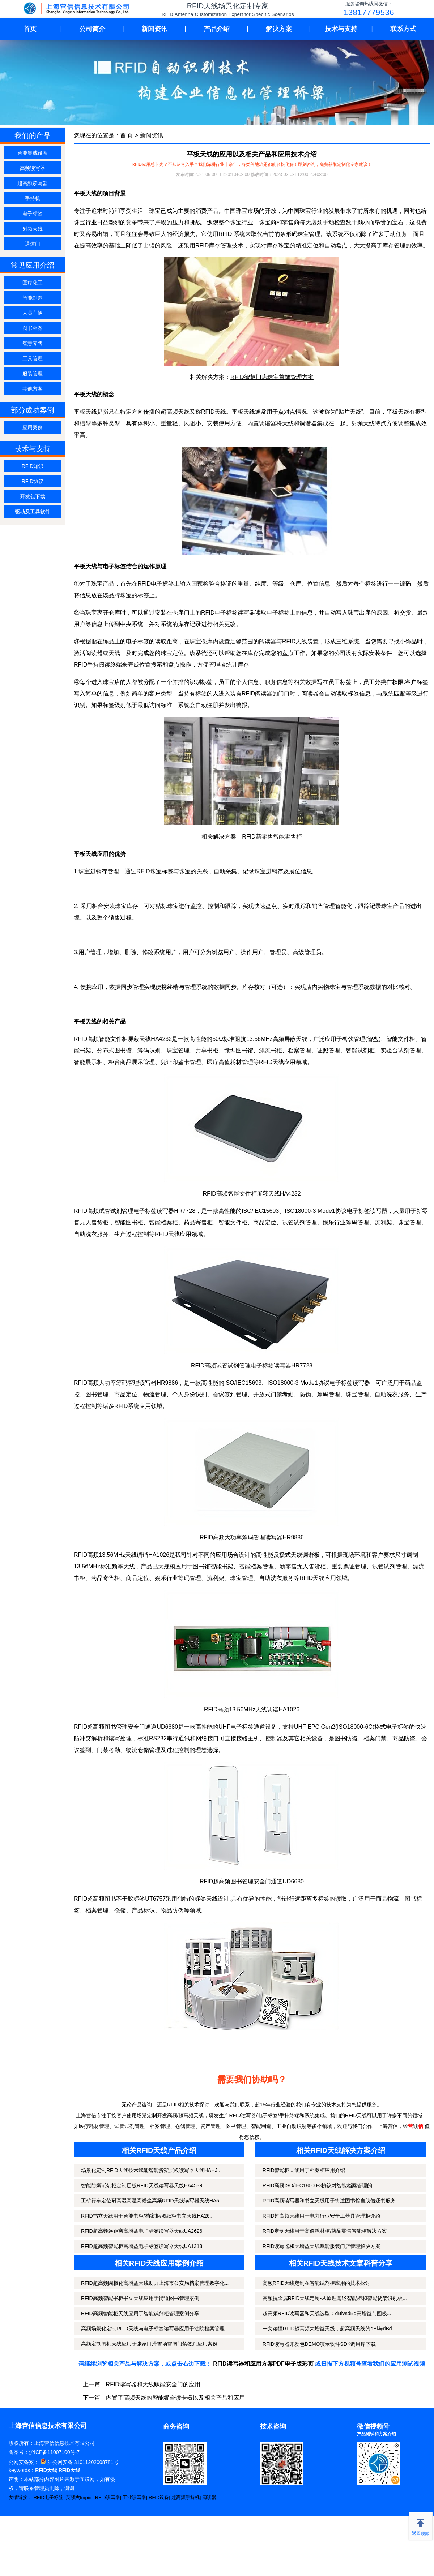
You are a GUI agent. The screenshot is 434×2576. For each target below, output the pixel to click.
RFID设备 (159, 2497)
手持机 (32, 198)
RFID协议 (33, 481)
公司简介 (92, 29)
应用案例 (32, 427)
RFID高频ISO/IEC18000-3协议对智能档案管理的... (319, 2185)
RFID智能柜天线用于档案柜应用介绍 (304, 2170)
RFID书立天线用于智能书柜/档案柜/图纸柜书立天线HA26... (147, 2216)
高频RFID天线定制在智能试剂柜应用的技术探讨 (317, 2283)
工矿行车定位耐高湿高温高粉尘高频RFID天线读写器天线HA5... (152, 2201)
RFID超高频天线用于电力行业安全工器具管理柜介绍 (322, 2216)
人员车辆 (32, 313)
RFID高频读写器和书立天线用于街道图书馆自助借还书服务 (329, 2201)
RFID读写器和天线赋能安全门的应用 (153, 2384)
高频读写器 (32, 168)
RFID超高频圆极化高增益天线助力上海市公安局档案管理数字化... (155, 2283)
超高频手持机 (185, 2497)
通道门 (32, 244)
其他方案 (32, 389)
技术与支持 (341, 29)
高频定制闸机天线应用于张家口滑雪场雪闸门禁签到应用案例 (149, 2344)
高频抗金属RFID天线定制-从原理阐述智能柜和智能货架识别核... (335, 2298)
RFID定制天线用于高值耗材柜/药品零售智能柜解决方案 (325, 2231)
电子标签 (32, 213)
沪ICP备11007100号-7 (54, 2452)
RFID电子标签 (48, 2497)
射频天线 (32, 229)
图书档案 (32, 328)
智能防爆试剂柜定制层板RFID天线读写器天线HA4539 (141, 2185)
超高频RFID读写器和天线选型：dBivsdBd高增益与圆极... (327, 2313)
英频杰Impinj (79, 2497)
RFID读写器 (107, 2497)
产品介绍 (217, 29)
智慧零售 (32, 343)
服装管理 (32, 373)
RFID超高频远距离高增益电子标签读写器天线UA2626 (141, 2231)
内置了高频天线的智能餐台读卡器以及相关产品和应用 (175, 2398)
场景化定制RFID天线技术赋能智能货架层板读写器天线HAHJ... (151, 2170)
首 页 (126, 135)
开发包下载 (32, 496)
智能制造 (32, 298)
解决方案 (279, 29)
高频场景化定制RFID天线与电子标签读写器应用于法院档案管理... (155, 2328)
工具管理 (32, 358)
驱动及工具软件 (32, 511)
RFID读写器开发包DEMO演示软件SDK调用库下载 (319, 2344)
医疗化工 (32, 282)
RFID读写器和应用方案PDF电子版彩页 (263, 2364)
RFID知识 (33, 466)
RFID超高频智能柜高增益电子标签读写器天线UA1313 (141, 2246)
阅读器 (209, 2497)
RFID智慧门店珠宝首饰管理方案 (271, 377)
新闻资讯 (154, 29)
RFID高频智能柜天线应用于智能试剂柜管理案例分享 (140, 2313)
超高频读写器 (32, 183)
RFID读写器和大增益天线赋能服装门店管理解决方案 (322, 2246)
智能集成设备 (32, 153)
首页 (30, 29)
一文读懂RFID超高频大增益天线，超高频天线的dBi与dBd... (329, 2328)
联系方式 (403, 29)
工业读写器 (134, 2497)
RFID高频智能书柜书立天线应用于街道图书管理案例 (140, 2298)
